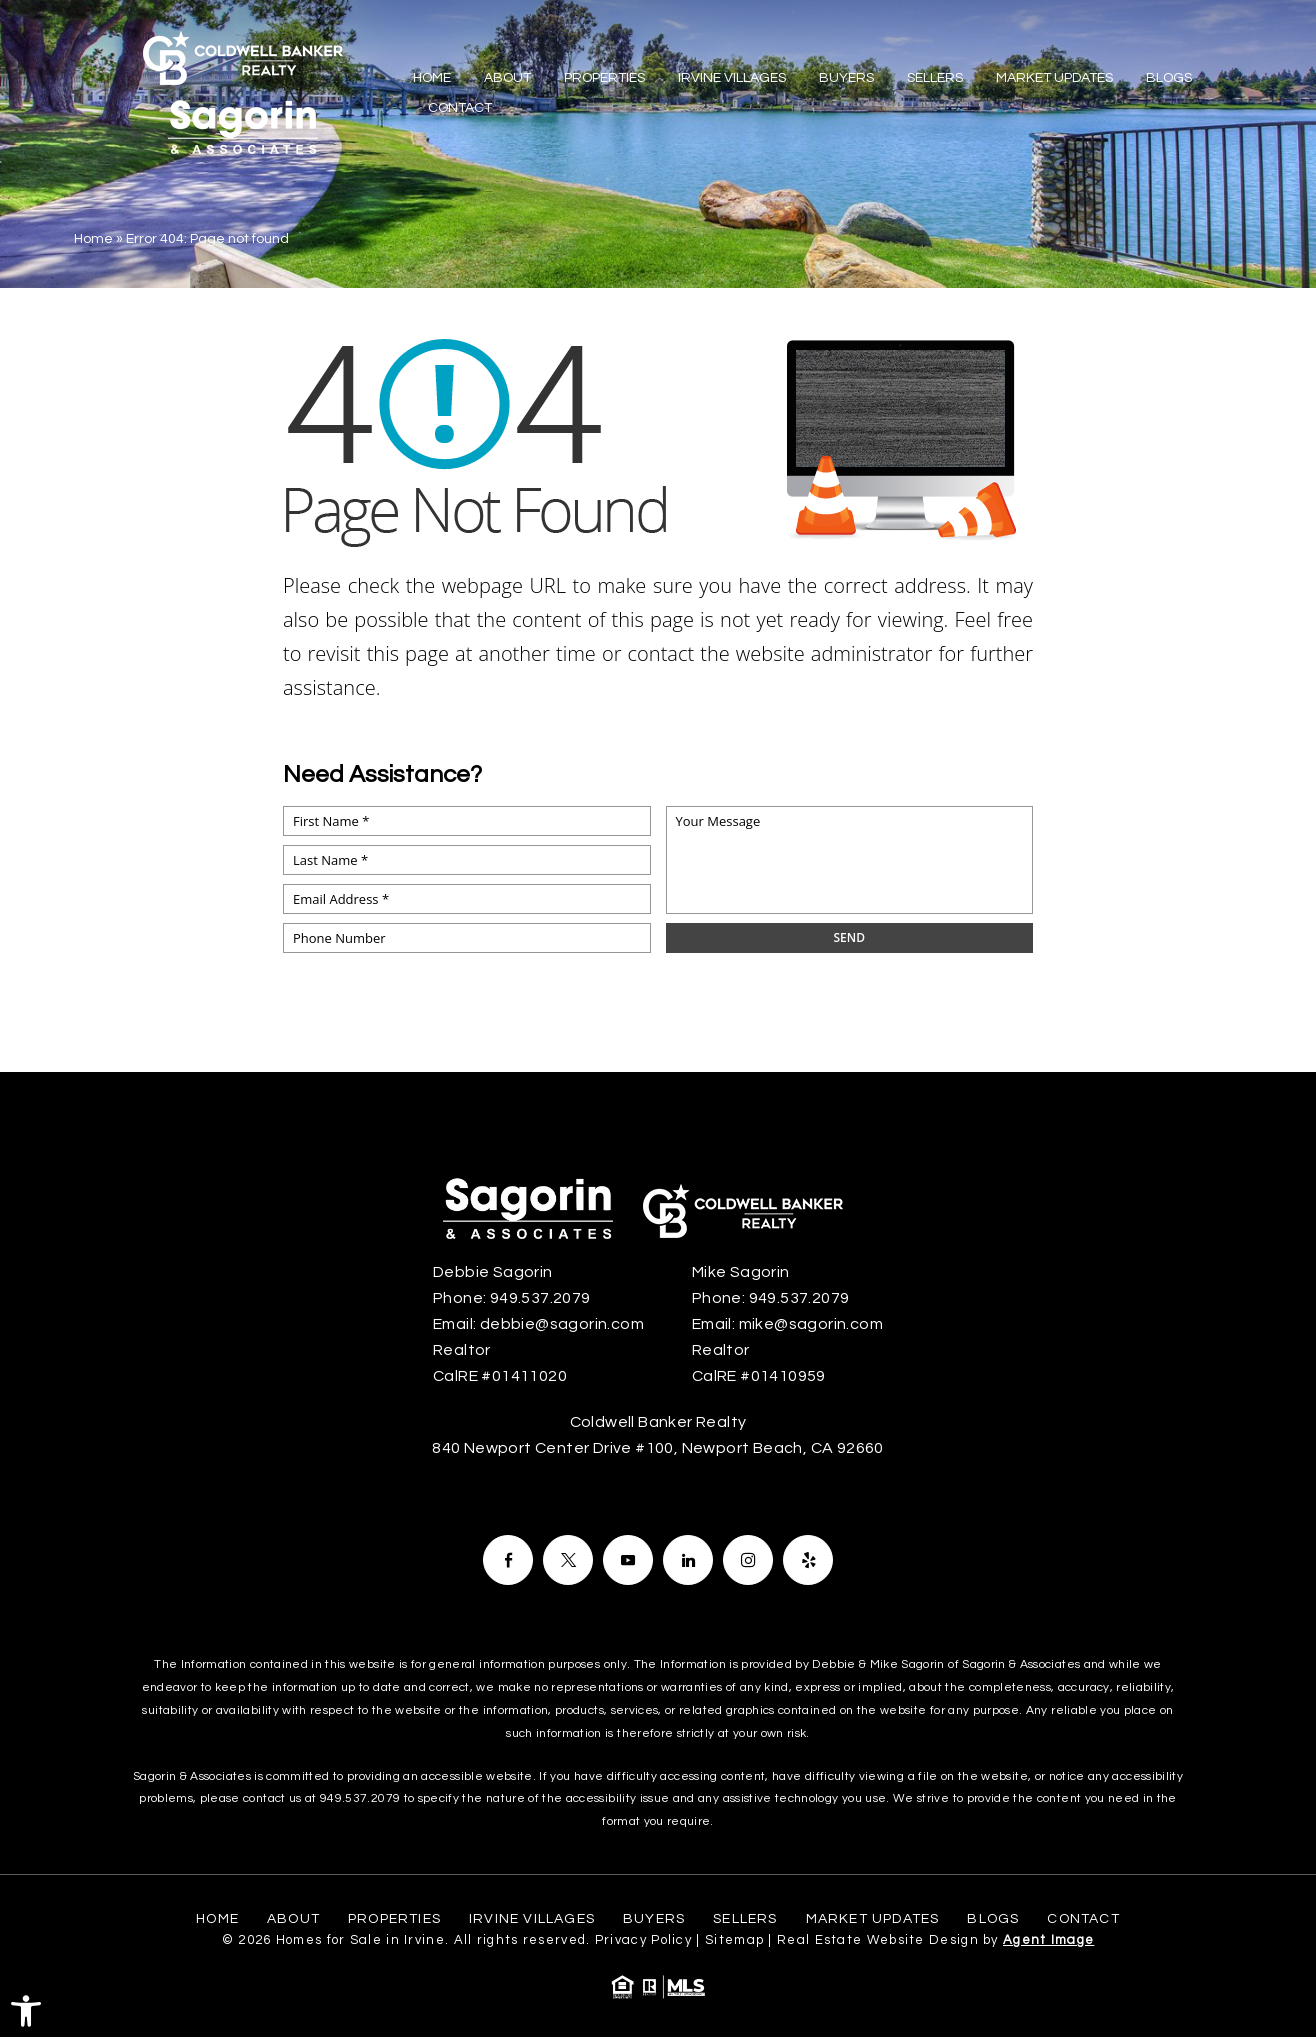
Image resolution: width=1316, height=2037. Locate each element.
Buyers (846, 78)
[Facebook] (508, 1560)
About (507, 78)
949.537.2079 (360, 1798)
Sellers (935, 78)
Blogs (1169, 78)
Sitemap (734, 1940)
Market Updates (1054, 78)
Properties (604, 78)
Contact (460, 108)
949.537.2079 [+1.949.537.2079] (540, 1298)
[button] (26, 2011)
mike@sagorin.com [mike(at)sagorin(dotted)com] (811, 1324)
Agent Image (1048, 1940)
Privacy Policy (643, 1940)
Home (432, 78)
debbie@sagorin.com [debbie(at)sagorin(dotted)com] (562, 1324)
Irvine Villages (732, 78)
